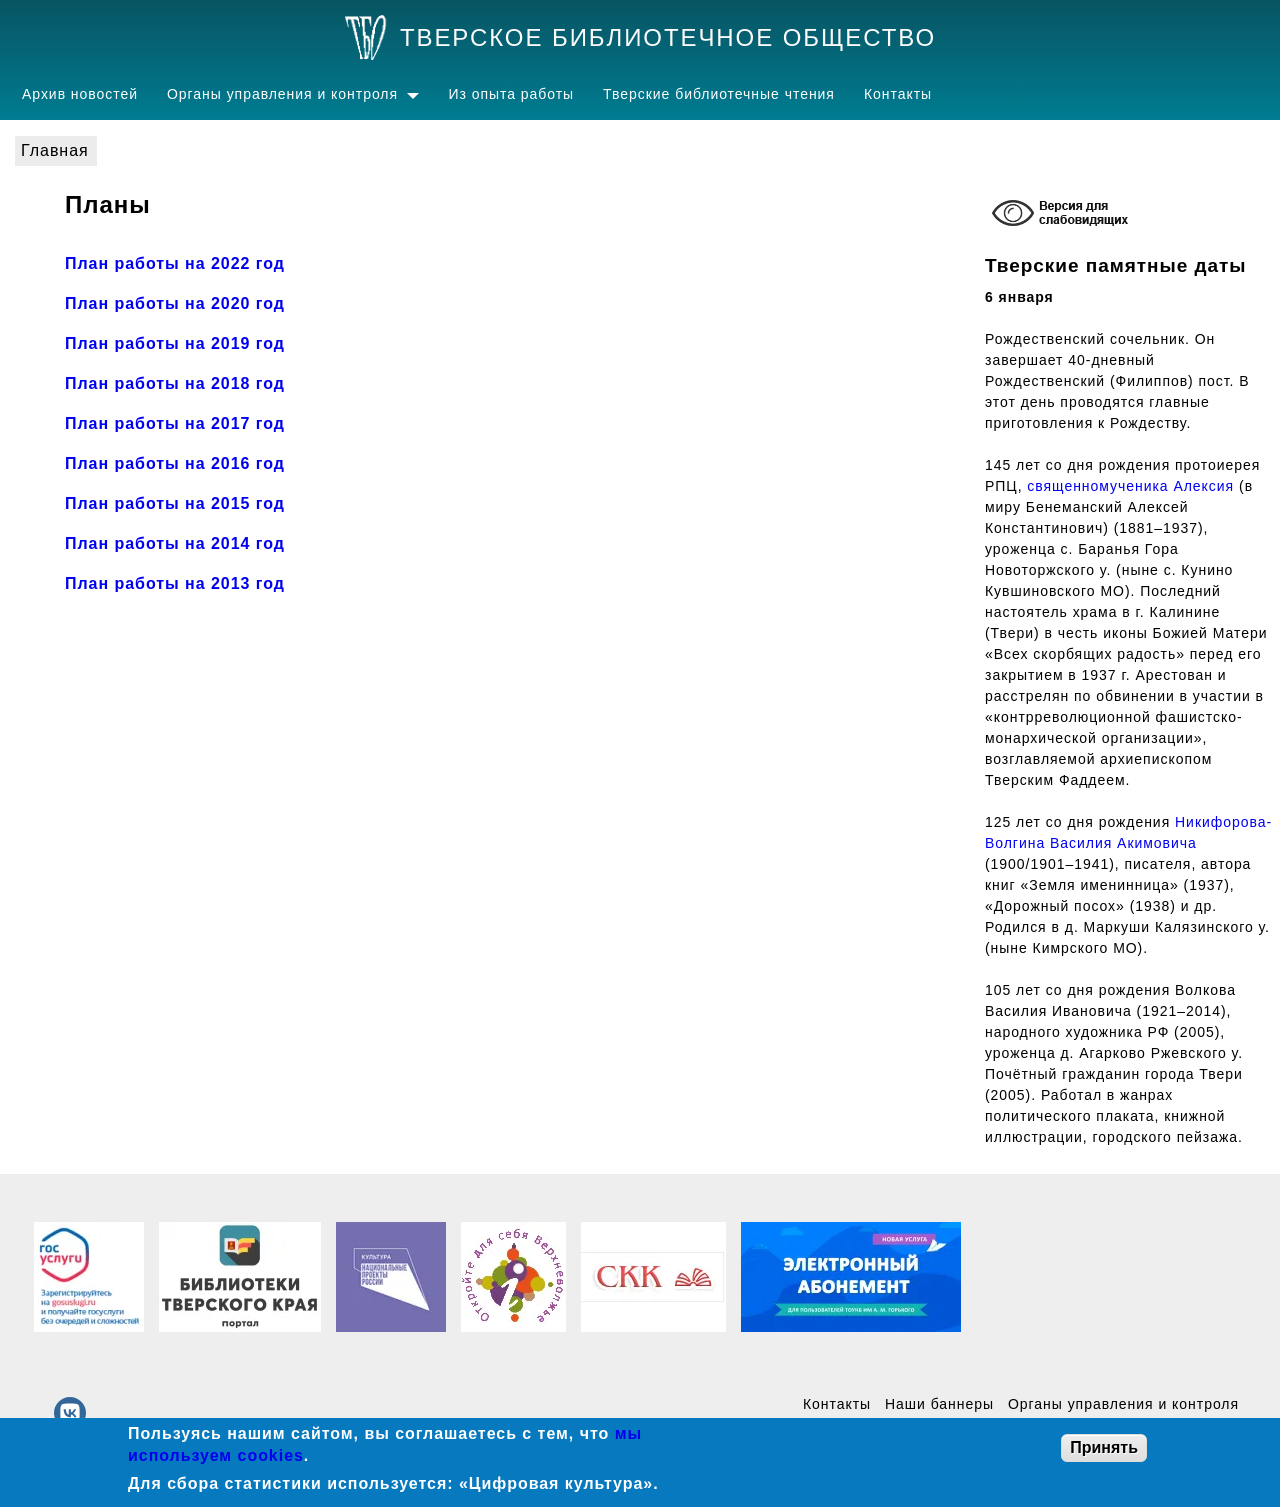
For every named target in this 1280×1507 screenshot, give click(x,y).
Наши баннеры (939, 1404)
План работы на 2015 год (175, 503)
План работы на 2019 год (175, 343)
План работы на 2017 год (175, 423)
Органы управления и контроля (282, 94)
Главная (55, 150)
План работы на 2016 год (175, 463)
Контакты (898, 94)
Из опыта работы (511, 94)
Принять (1104, 1447)
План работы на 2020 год (175, 303)
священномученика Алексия (1130, 486)
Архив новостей (80, 94)
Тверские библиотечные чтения (719, 94)
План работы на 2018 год (175, 383)
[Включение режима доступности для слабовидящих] (1063, 215)
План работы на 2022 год (175, 263)
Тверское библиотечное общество (668, 37)
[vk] (70, 1413)
